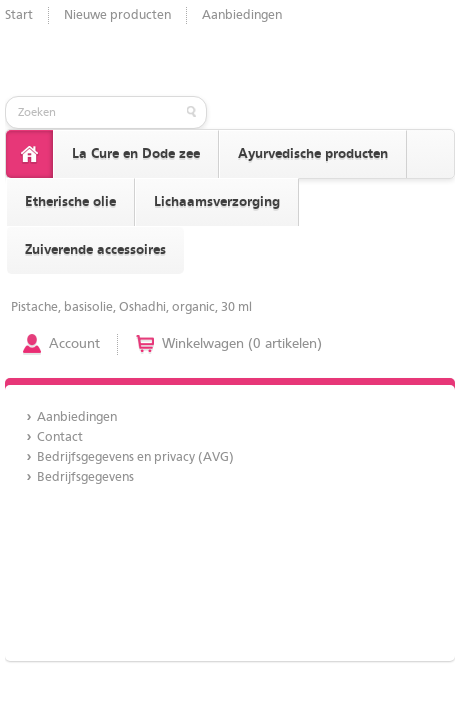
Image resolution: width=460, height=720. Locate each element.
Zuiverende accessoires (95, 250)
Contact (60, 437)
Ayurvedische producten (313, 154)
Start (19, 15)
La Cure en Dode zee (136, 154)
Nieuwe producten (117, 15)
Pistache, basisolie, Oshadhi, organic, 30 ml (131, 307)
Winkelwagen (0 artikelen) (242, 344)
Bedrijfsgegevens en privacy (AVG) (135, 457)
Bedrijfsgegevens (85, 477)
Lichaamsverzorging (217, 202)
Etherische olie (70, 202)
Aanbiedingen (242, 15)
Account (74, 344)
